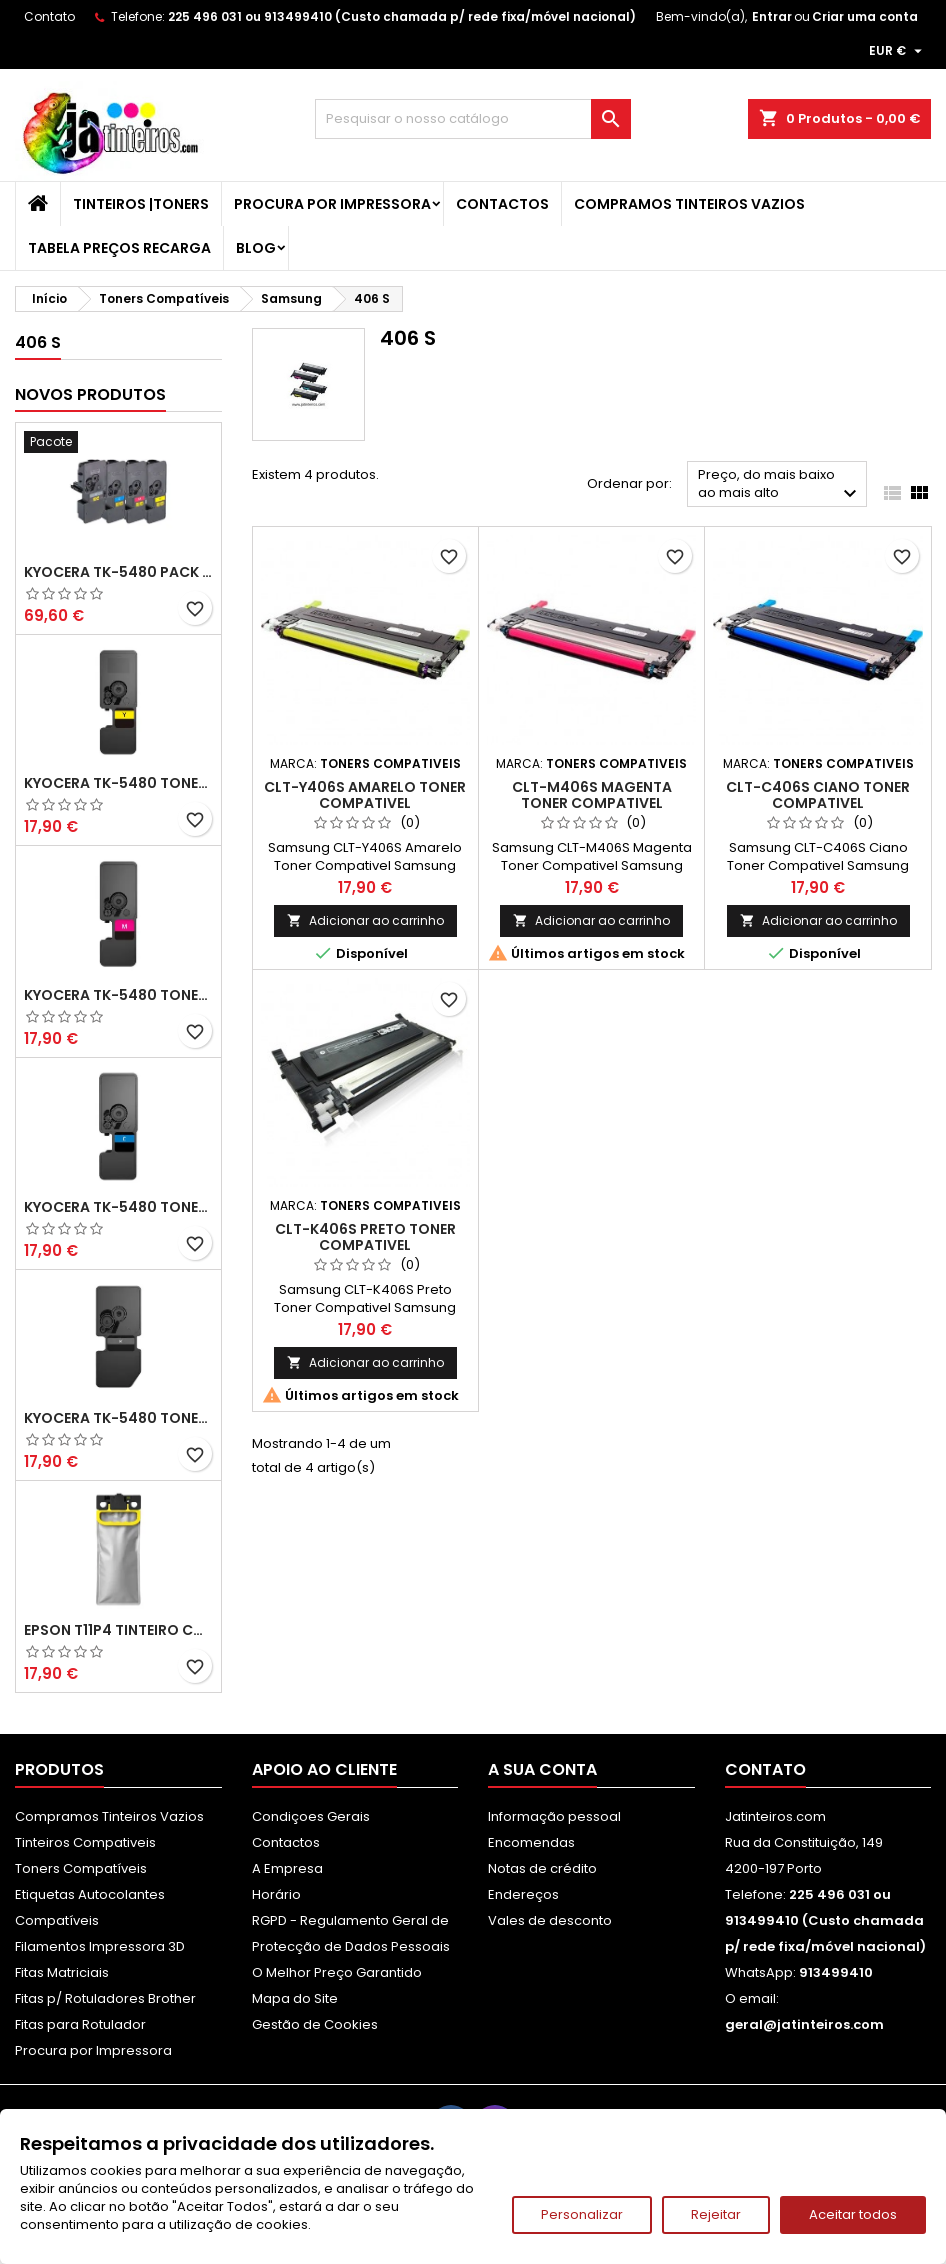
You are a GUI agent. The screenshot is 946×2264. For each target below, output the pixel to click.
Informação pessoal (554, 1816)
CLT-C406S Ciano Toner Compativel (818, 795)
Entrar (772, 16)
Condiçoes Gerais (311, 1816)
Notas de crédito (542, 1868)
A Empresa (287, 1868)
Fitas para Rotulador (80, 2024)
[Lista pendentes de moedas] (898, 51)
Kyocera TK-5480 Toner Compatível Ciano (118, 1207)
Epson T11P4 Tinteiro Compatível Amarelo (118, 1630)
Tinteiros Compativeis (85, 1842)
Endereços (523, 1894)
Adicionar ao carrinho (365, 920)
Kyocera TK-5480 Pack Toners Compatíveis (118, 572)
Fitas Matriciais (62, 1972)
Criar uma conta (865, 16)
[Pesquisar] (472, 119)
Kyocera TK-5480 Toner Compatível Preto (118, 1418)
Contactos (502, 204)
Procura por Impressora (332, 204)
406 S (38, 342)
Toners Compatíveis (81, 1868)
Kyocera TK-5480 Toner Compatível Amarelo (118, 783)
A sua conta (542, 1769)
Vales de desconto (550, 1920)
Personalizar (582, 2214)
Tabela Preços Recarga (119, 248)
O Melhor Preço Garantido (337, 1972)
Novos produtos (90, 394)
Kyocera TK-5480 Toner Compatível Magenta (118, 995)
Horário (276, 1894)
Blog (256, 248)
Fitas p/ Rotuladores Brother (105, 1998)
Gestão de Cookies (315, 2024)
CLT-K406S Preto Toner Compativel (365, 1237)
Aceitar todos (853, 2214)
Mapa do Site (295, 1998)
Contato (49, 16)
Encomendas (531, 1842)
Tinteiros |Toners (141, 204)
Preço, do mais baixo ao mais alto (780, 485)
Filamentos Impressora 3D (100, 1946)
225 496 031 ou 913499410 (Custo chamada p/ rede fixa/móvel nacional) (402, 16)
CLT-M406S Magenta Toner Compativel (592, 795)
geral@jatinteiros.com (804, 2024)
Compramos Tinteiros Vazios (689, 204)
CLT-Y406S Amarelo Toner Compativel (365, 795)
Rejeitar (716, 2214)
